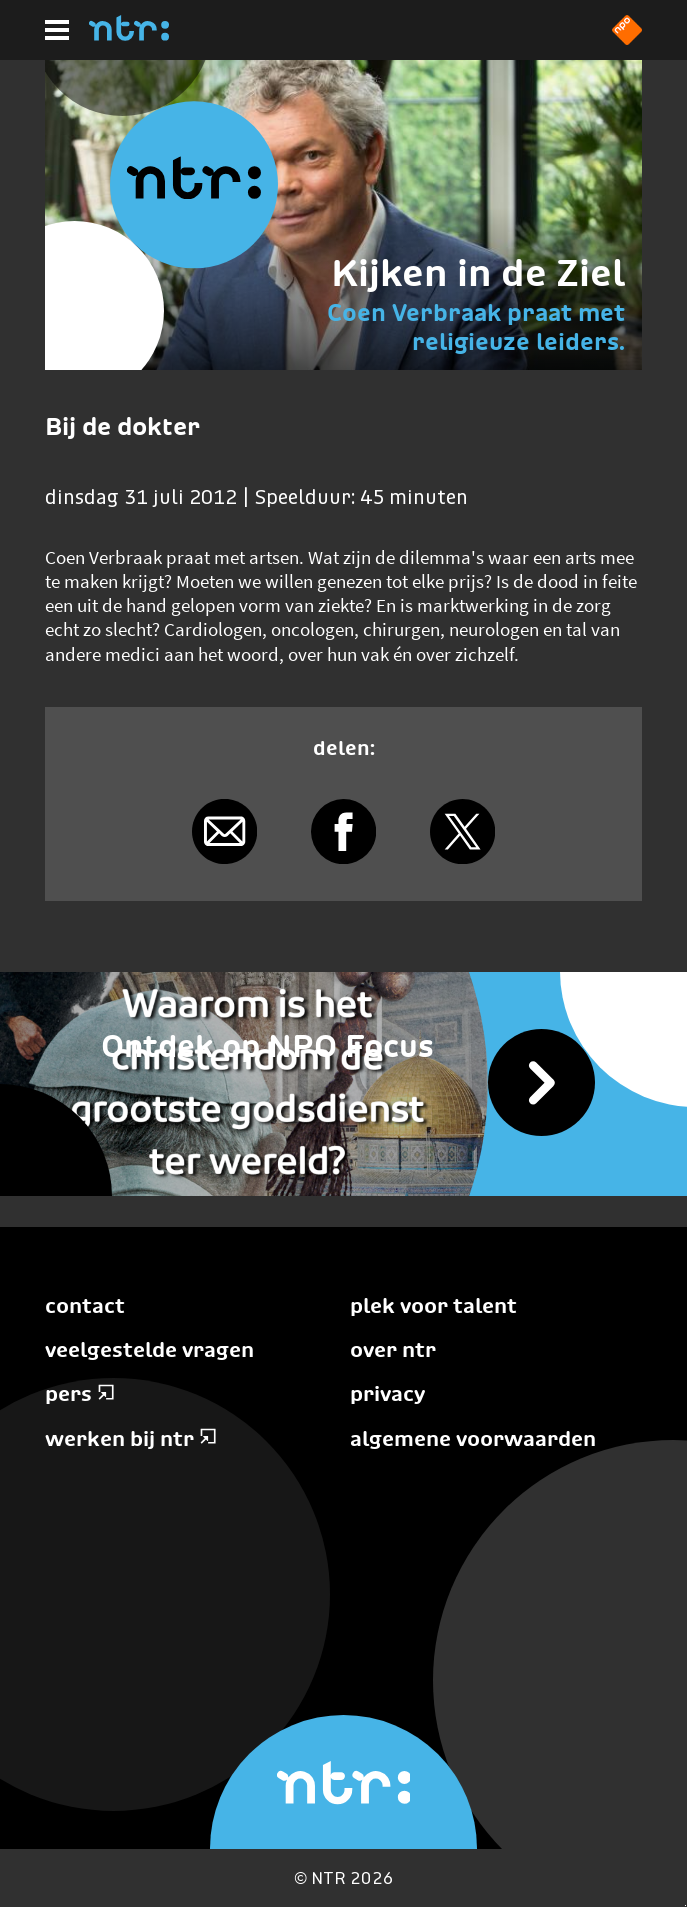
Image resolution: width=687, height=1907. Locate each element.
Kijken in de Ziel (478, 272)
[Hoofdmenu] (57, 30)
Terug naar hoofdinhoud (685, 1905)
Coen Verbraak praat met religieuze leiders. (476, 327)
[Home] (129, 35)
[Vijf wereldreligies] (343, 1084)
